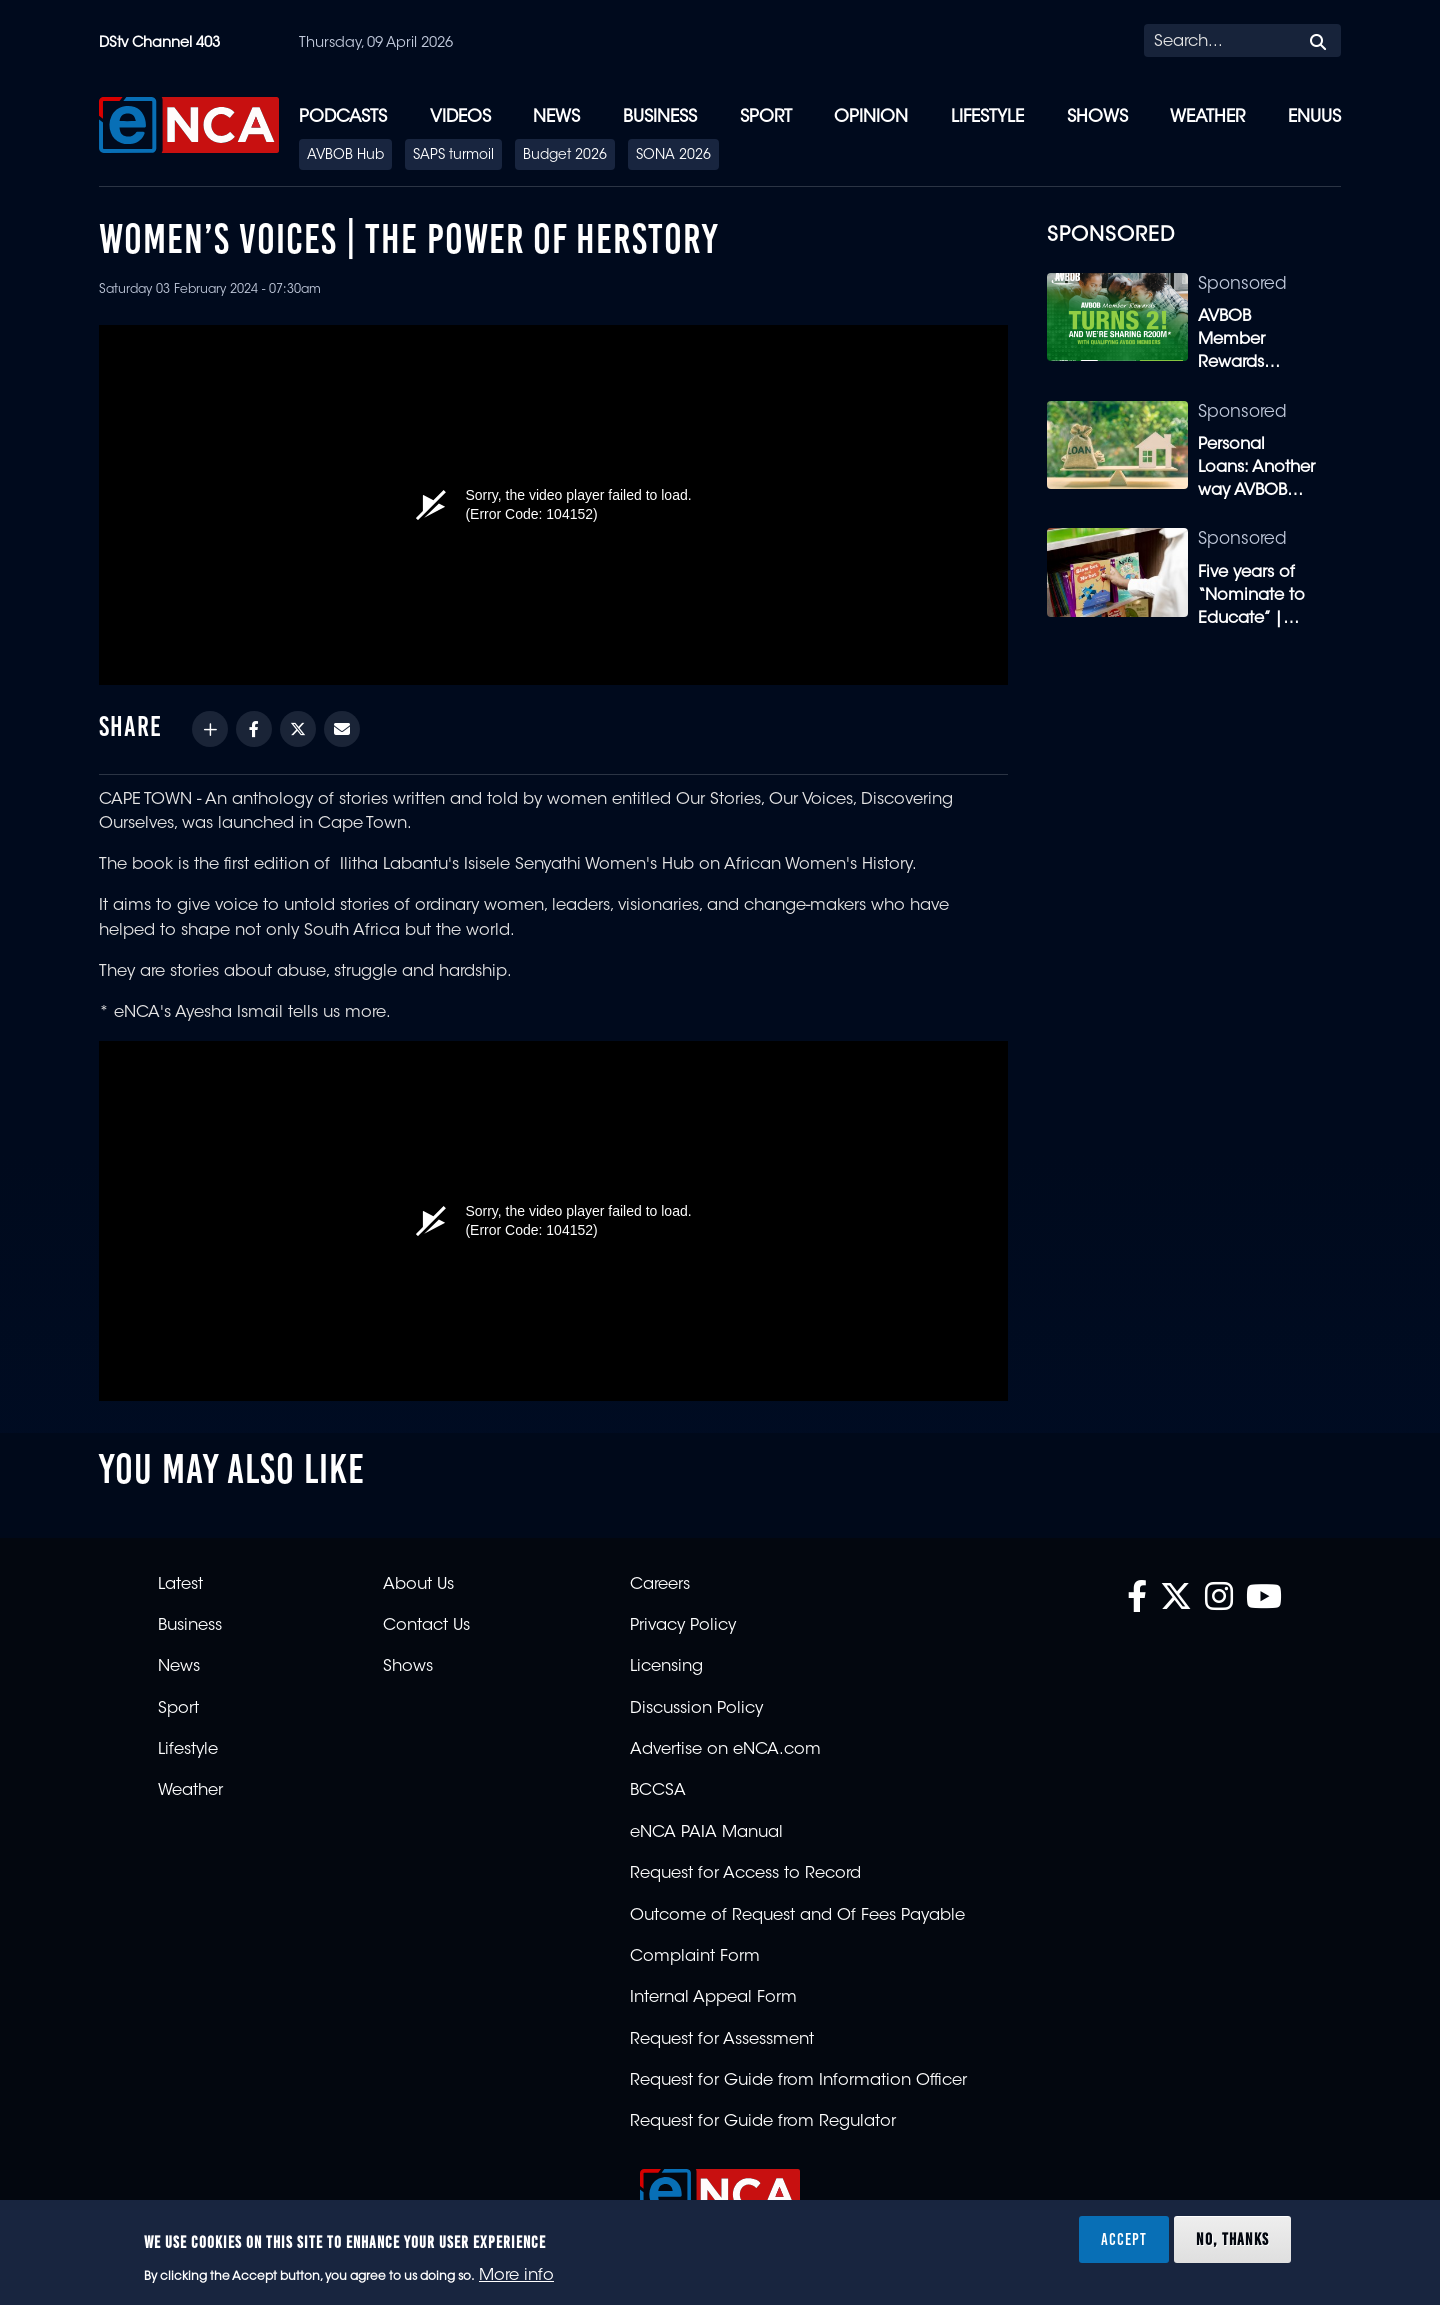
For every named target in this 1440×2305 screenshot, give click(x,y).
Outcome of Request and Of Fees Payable (797, 1916)
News (556, 117)
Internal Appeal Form (713, 1998)
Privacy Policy (683, 1626)
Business (660, 117)
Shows (1097, 117)
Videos (460, 117)
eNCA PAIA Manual (706, 1833)
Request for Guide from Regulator (763, 2122)
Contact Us (426, 1626)
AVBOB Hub (345, 156)
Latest (180, 1585)
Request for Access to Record (745, 1874)
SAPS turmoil (453, 156)
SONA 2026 (673, 156)
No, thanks (1232, 2239)
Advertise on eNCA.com (725, 1750)
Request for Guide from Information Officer (798, 2081)
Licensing (666, 1667)
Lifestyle (987, 117)
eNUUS (1314, 117)
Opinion (871, 117)
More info (516, 2276)
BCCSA (658, 1791)
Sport (766, 117)
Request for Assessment (722, 2040)
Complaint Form (695, 1957)
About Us (418, 1585)
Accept (1124, 2239)
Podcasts (343, 117)
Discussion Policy (696, 1709)
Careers (660, 1585)
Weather (1207, 117)
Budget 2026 (565, 156)
